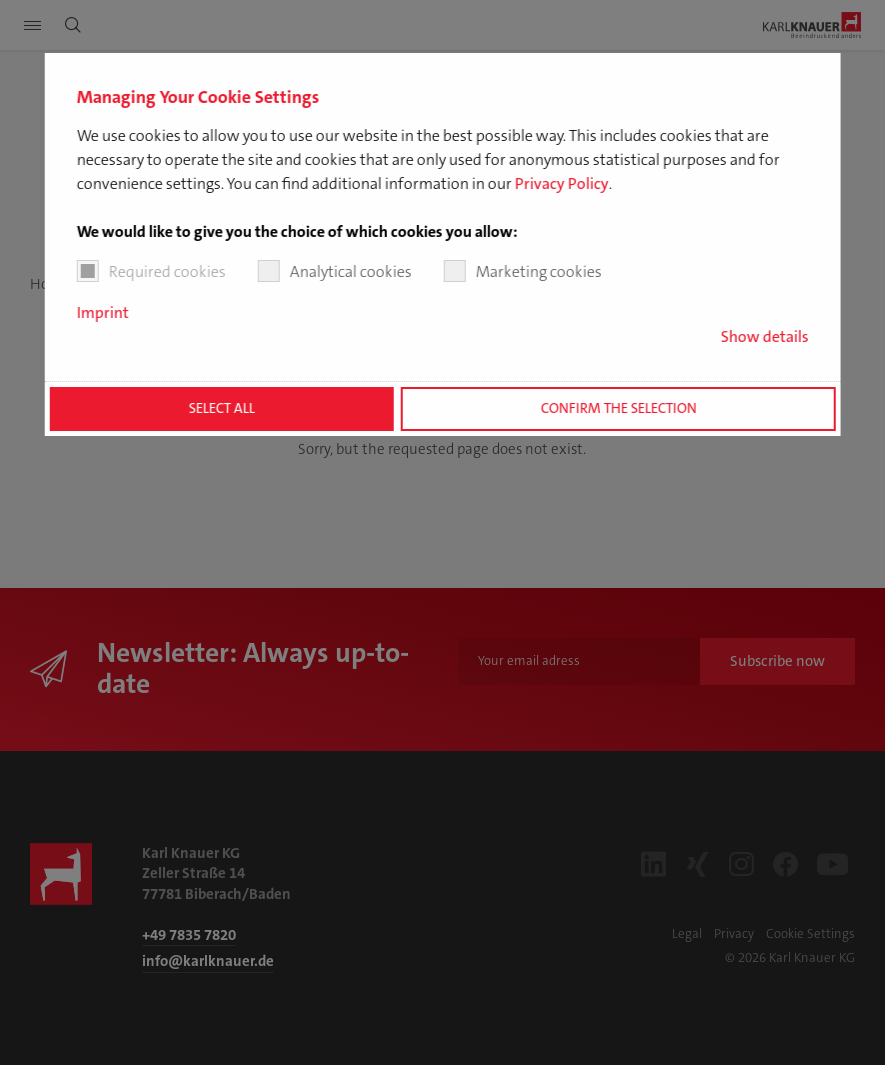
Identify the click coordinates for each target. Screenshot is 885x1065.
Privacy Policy (561, 183)
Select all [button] (222, 408)
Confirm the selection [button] (618, 408)
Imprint (102, 312)
